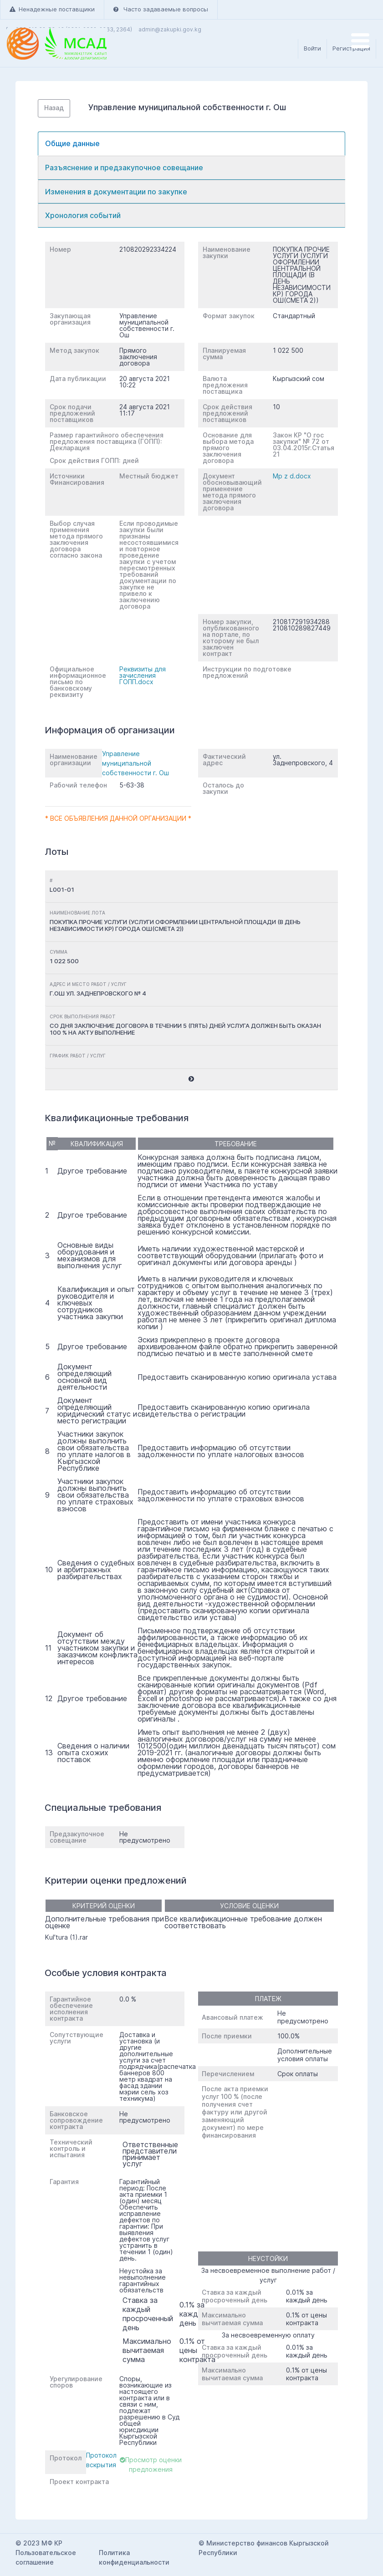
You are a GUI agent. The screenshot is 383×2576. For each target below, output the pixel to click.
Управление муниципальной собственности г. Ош (135, 763)
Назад (54, 108)
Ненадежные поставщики (52, 9)
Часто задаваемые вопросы (160, 9)
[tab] (191, 144)
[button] (191, 1079)
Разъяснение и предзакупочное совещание (124, 167)
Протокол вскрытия (101, 2460)
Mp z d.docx (292, 476)
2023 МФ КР (42, 2543)
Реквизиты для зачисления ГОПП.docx (142, 675)
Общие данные (72, 143)
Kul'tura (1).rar (66, 1937)
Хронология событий (83, 215)
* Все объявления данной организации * (118, 818)
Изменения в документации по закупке (116, 191)
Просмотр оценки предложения (151, 2464)
